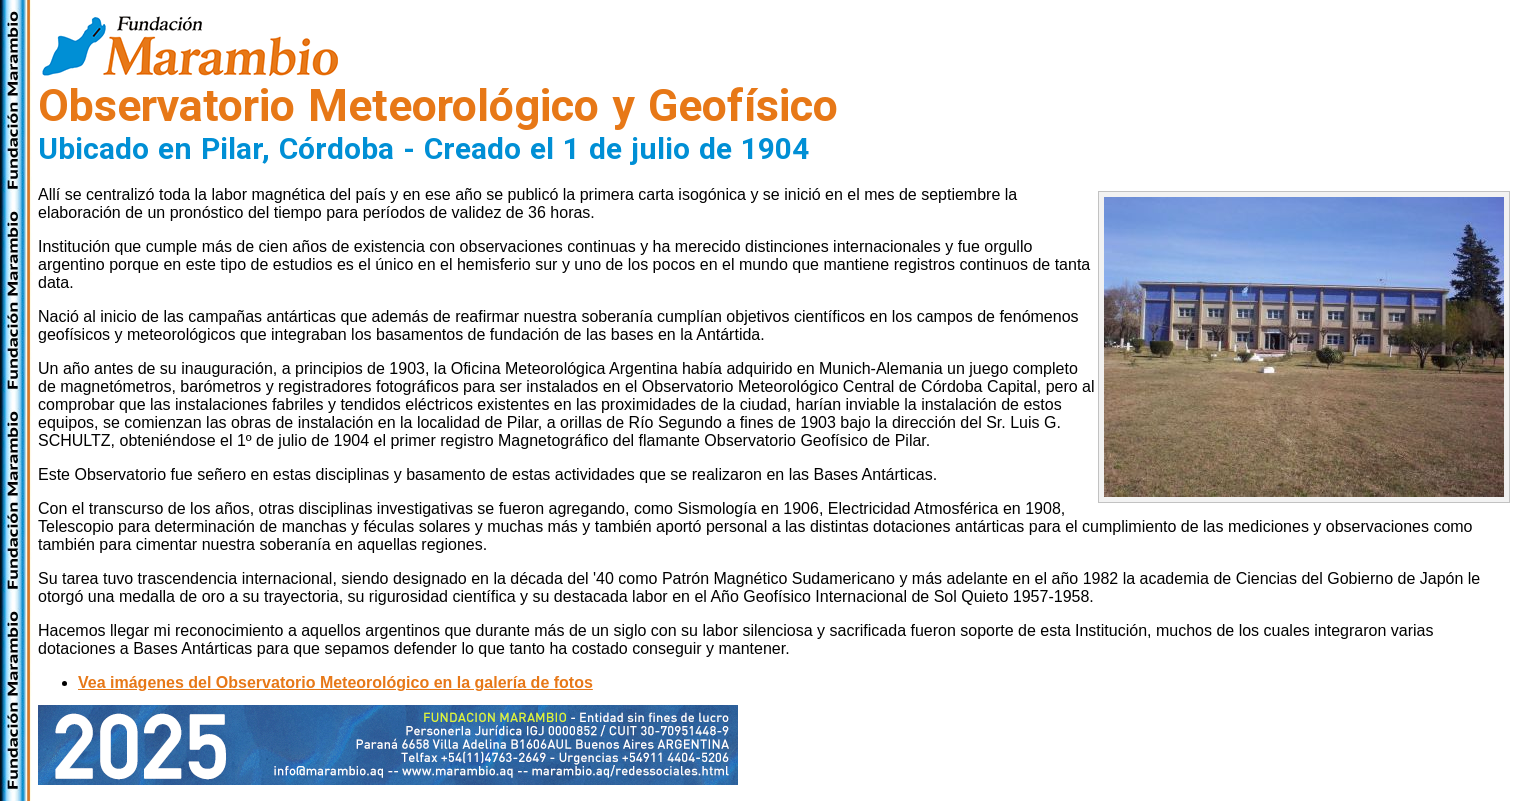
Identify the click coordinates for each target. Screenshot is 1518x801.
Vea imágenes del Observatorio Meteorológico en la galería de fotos (335, 682)
